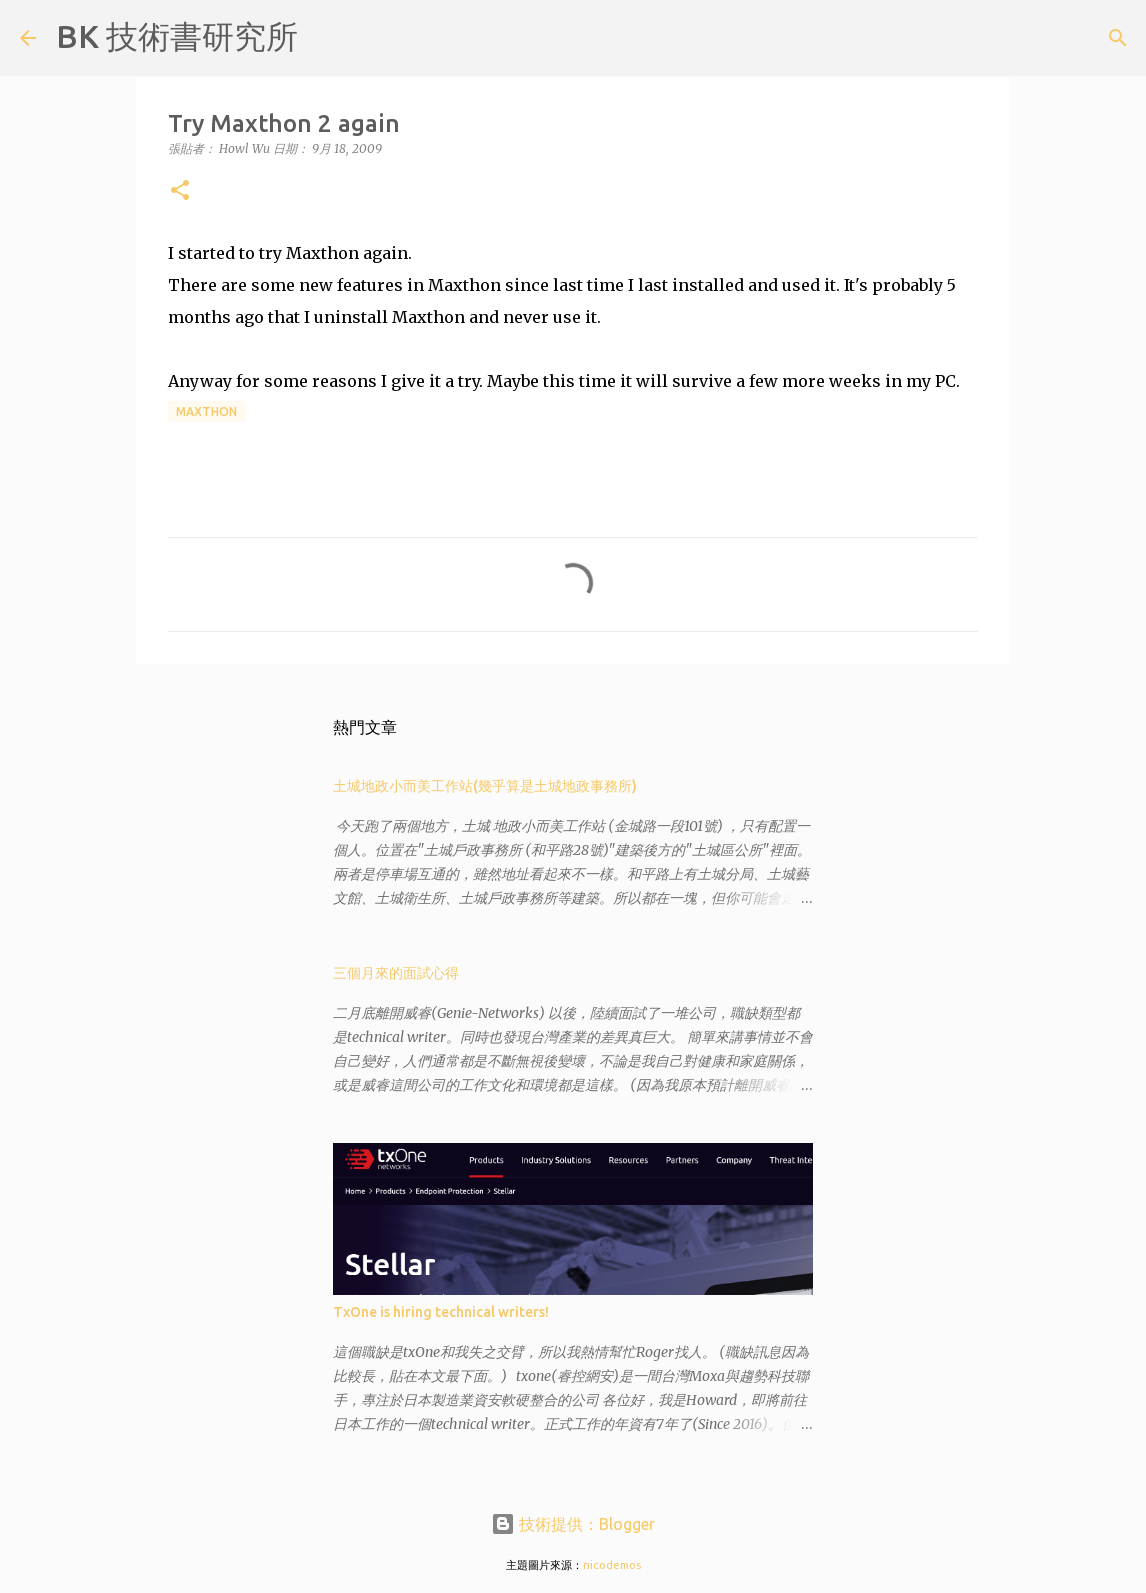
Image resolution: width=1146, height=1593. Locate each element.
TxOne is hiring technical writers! (441, 1312)
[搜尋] (326, 38)
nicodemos (612, 1565)
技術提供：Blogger (573, 1524)
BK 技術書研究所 (177, 36)
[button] (180, 191)
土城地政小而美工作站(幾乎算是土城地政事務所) (485, 786)
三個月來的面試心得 (396, 973)
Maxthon (206, 411)
